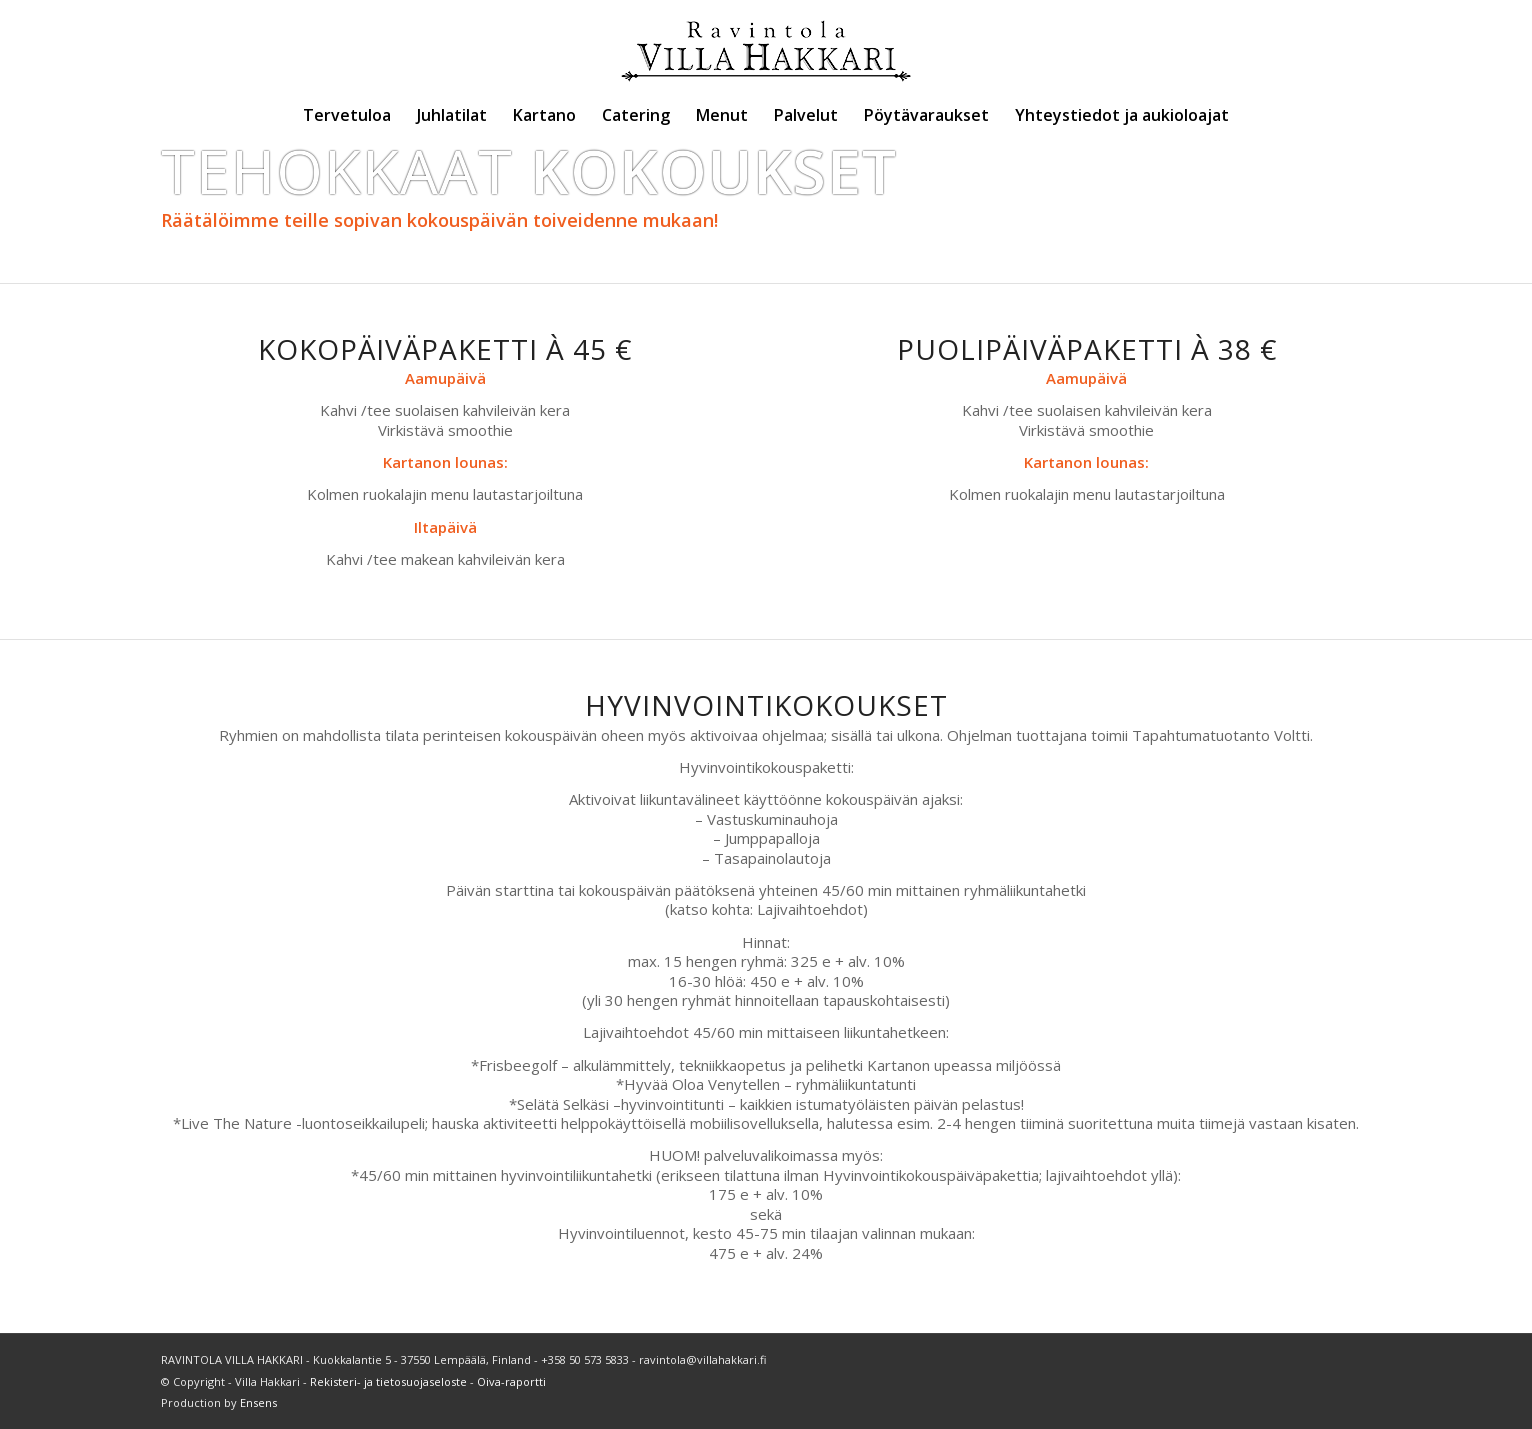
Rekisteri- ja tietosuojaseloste (388, 1381)
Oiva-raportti (511, 1381)
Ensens (258, 1402)
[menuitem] (347, 115)
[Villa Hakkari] (766, 45)
